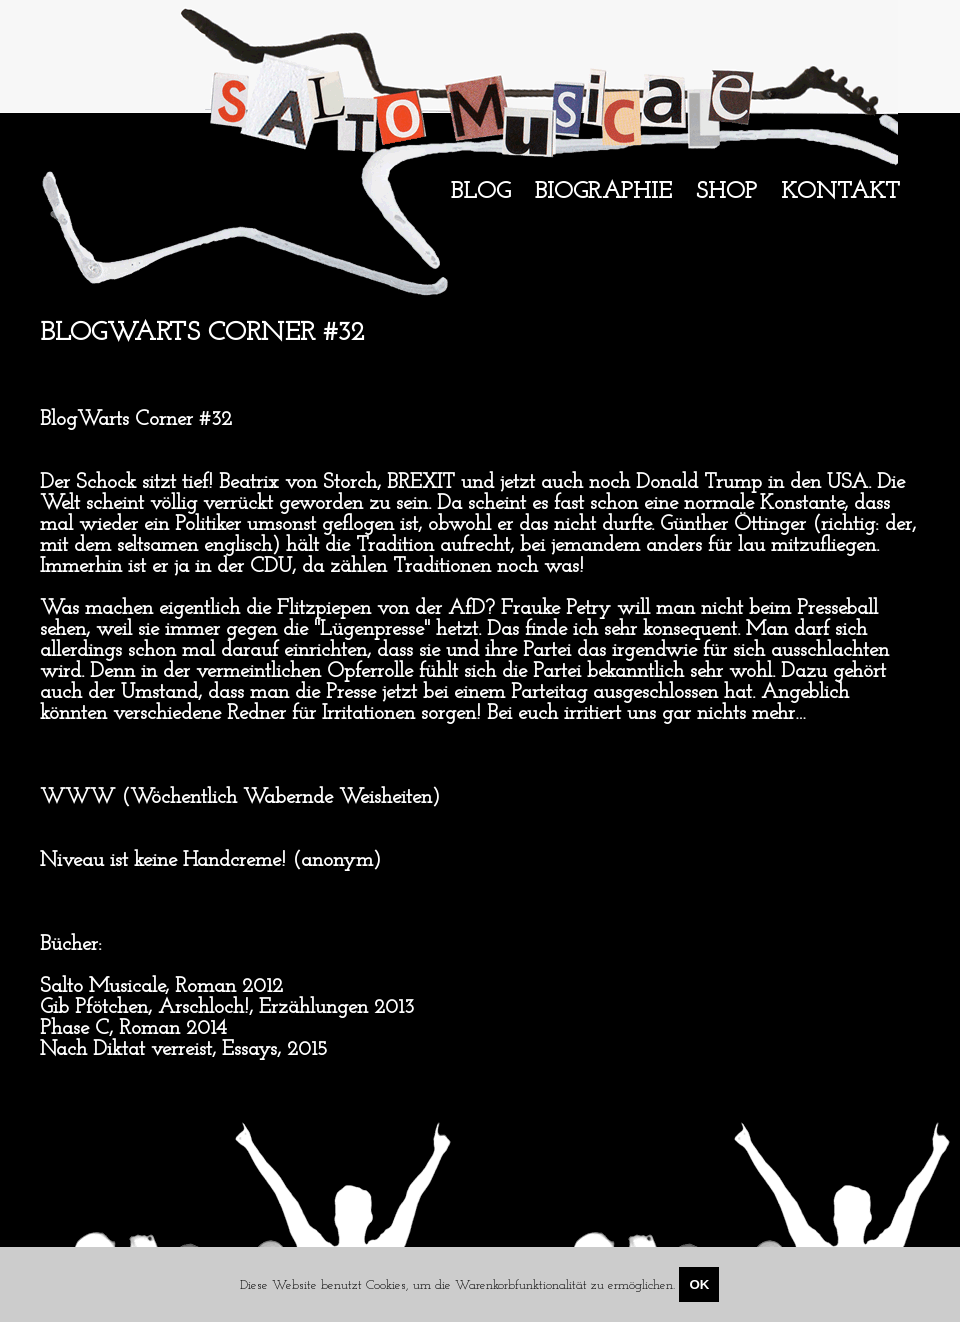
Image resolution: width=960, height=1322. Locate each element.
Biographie (603, 192)
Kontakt (840, 192)
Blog (481, 192)
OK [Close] (699, 1284)
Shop (726, 192)
